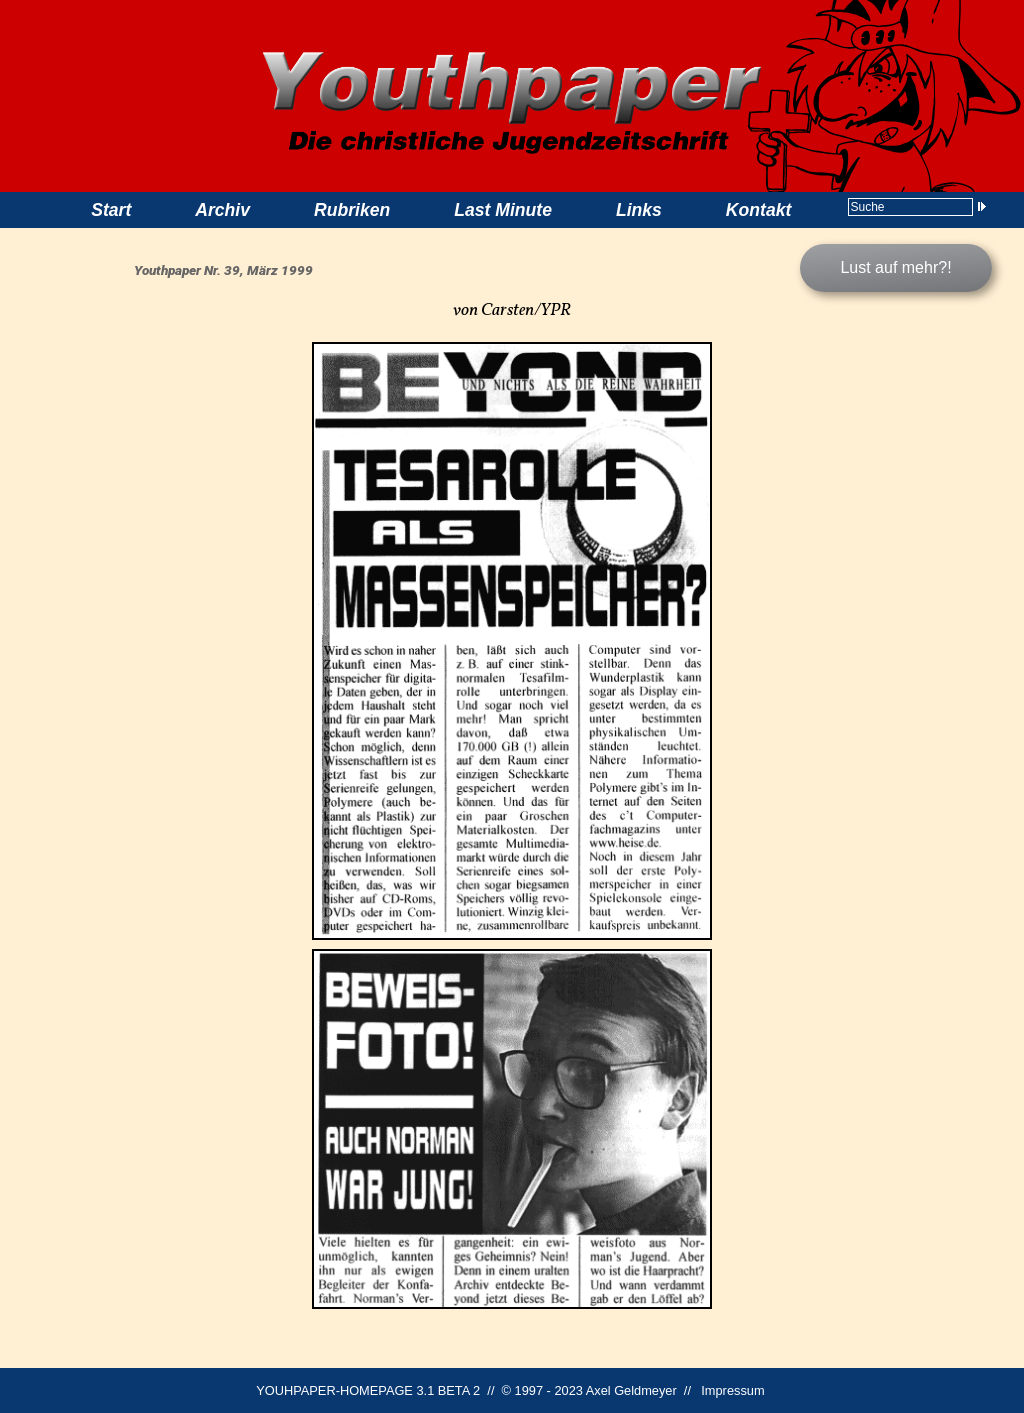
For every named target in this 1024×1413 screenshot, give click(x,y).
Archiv (222, 210)
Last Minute (503, 210)
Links (639, 210)
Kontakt (759, 210)
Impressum (732, 1390)
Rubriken (352, 210)
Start (111, 210)
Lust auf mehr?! (895, 267)
